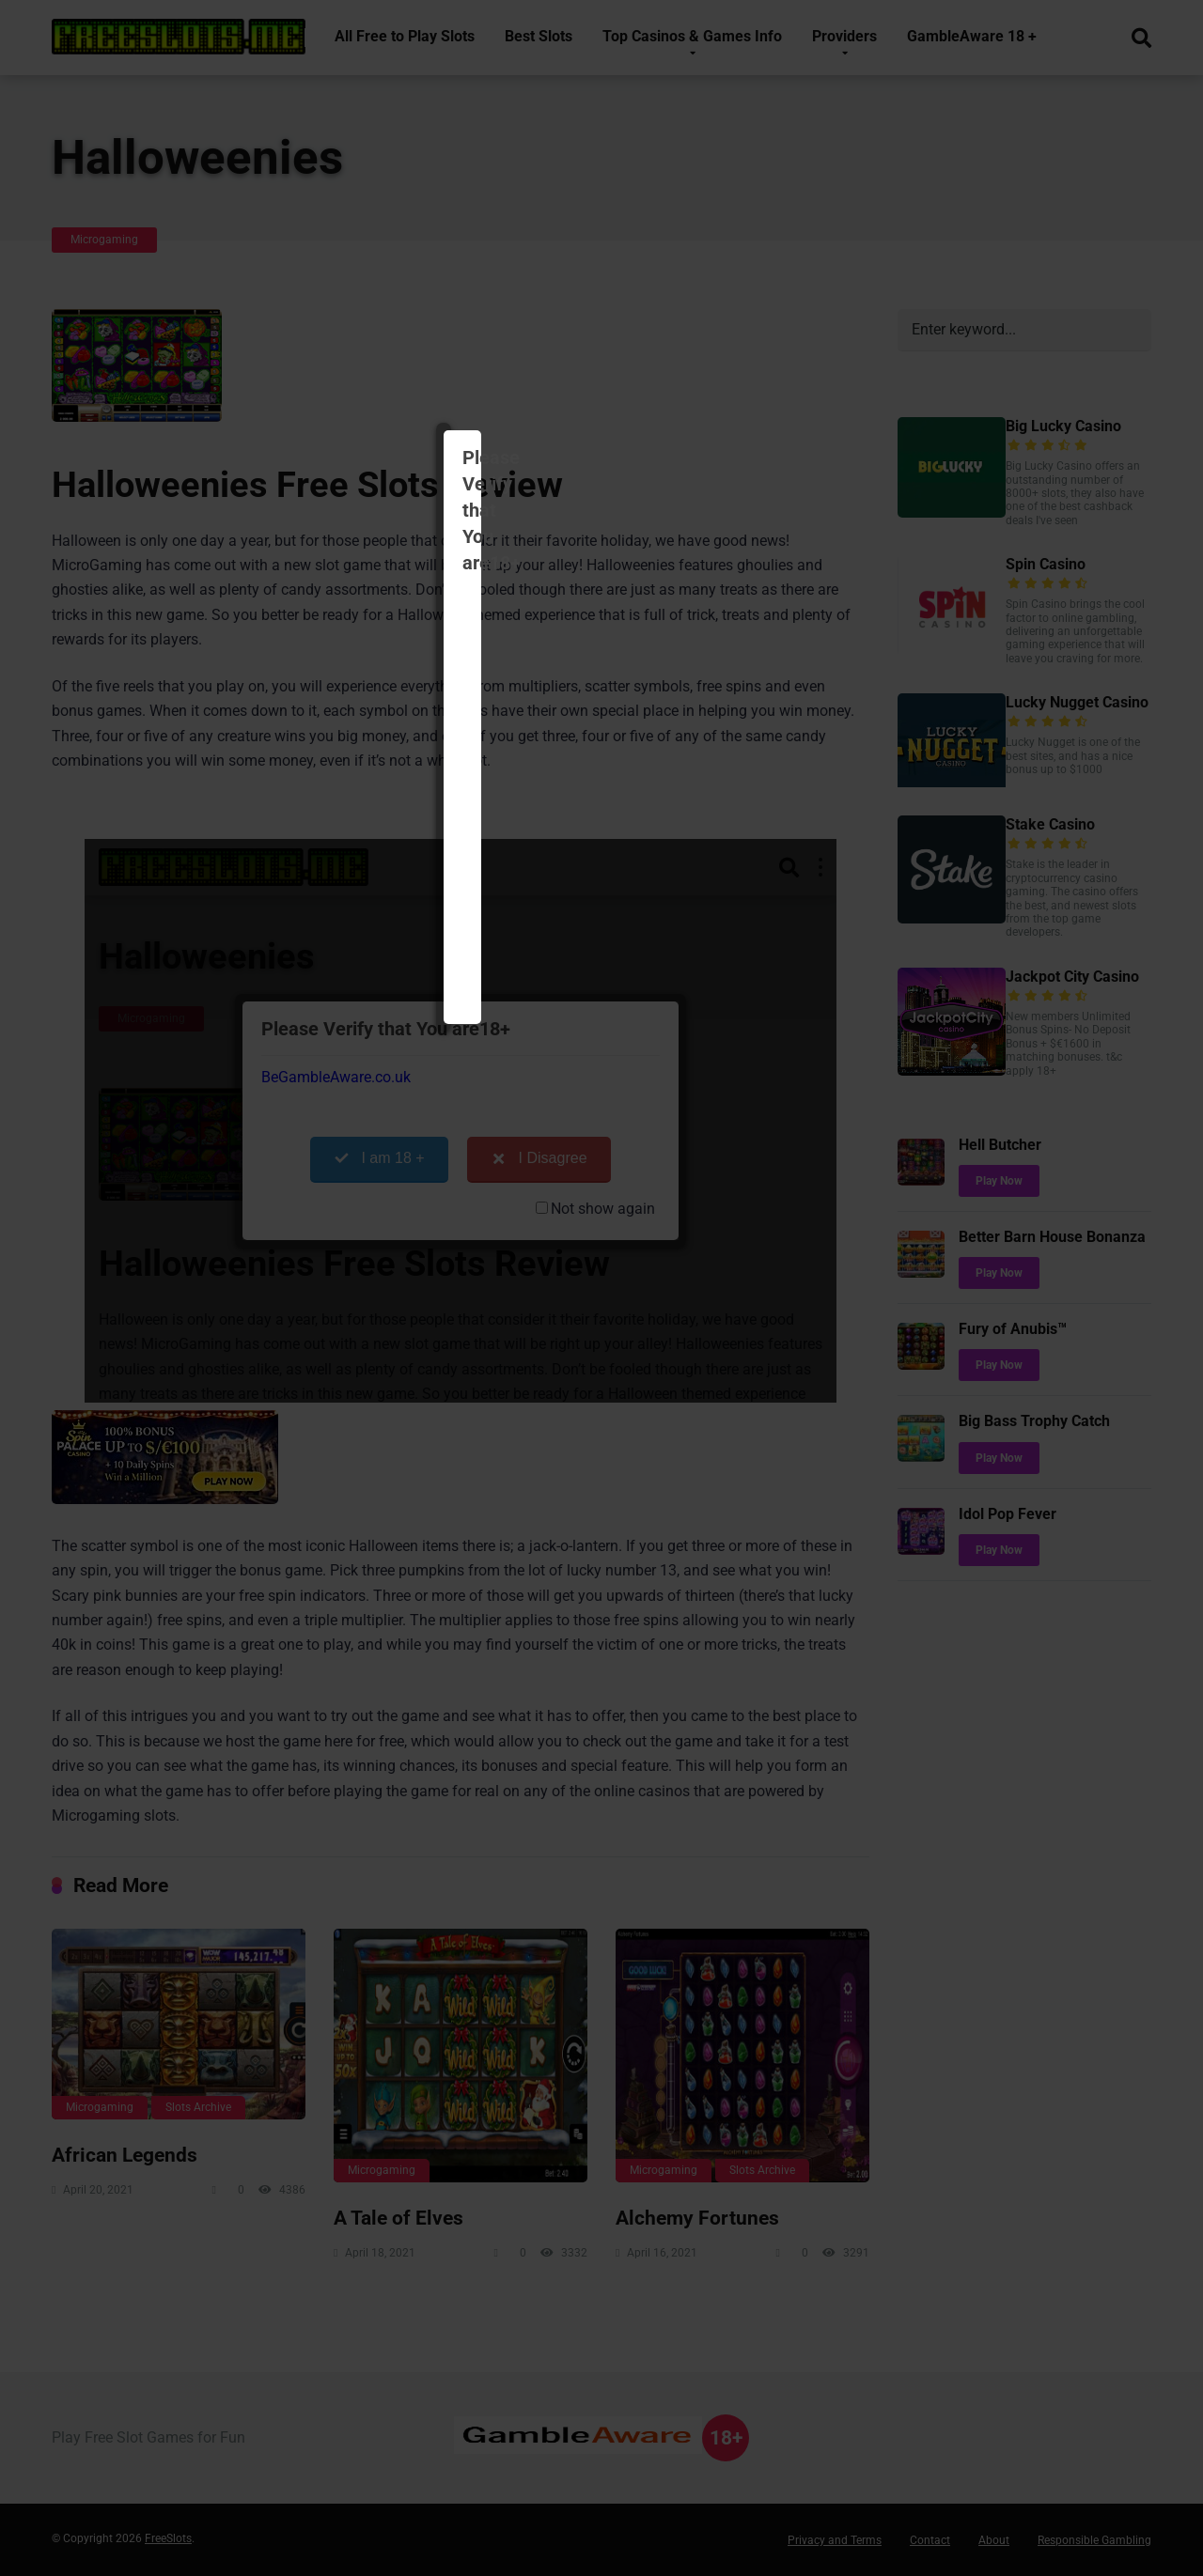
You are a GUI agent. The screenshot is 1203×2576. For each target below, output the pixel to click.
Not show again (736, 426)
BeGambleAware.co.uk (477, 294)
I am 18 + (533, 375)
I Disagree (694, 375)
